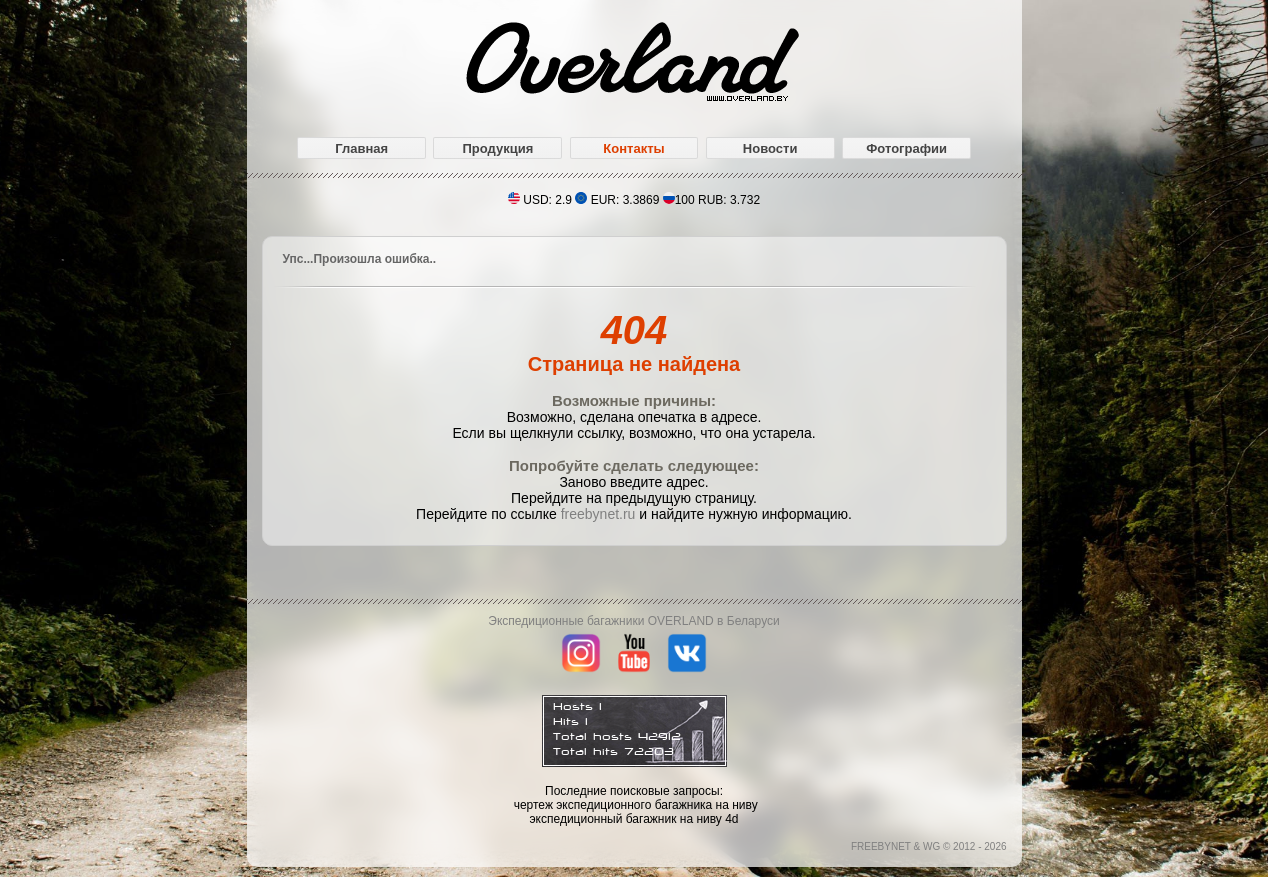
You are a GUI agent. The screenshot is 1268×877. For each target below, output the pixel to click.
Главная (361, 148)
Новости (770, 148)
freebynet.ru (598, 514)
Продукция (497, 148)
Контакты (633, 148)
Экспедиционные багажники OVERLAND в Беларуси (633, 621)
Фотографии (906, 148)
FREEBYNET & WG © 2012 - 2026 (929, 846)
